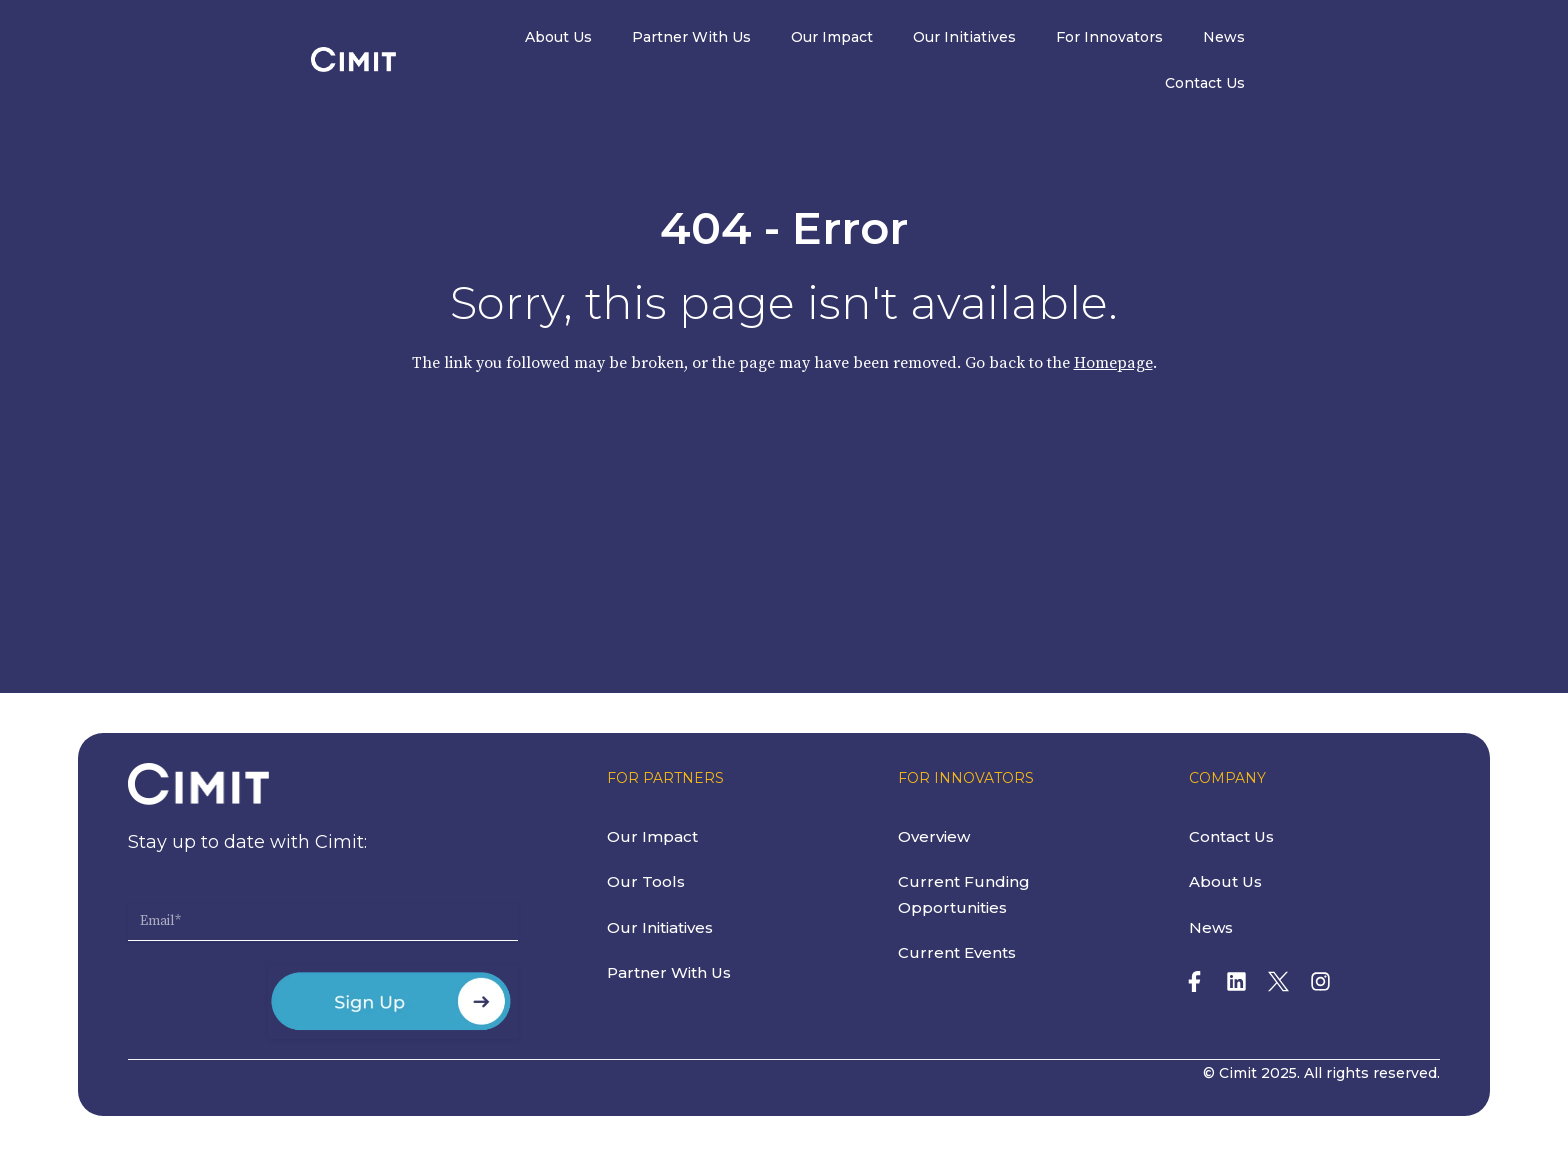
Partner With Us (776, 38)
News (1309, 38)
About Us (643, 38)
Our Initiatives (1049, 38)
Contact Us (1410, 38)
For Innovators (1194, 38)
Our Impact (917, 38)
